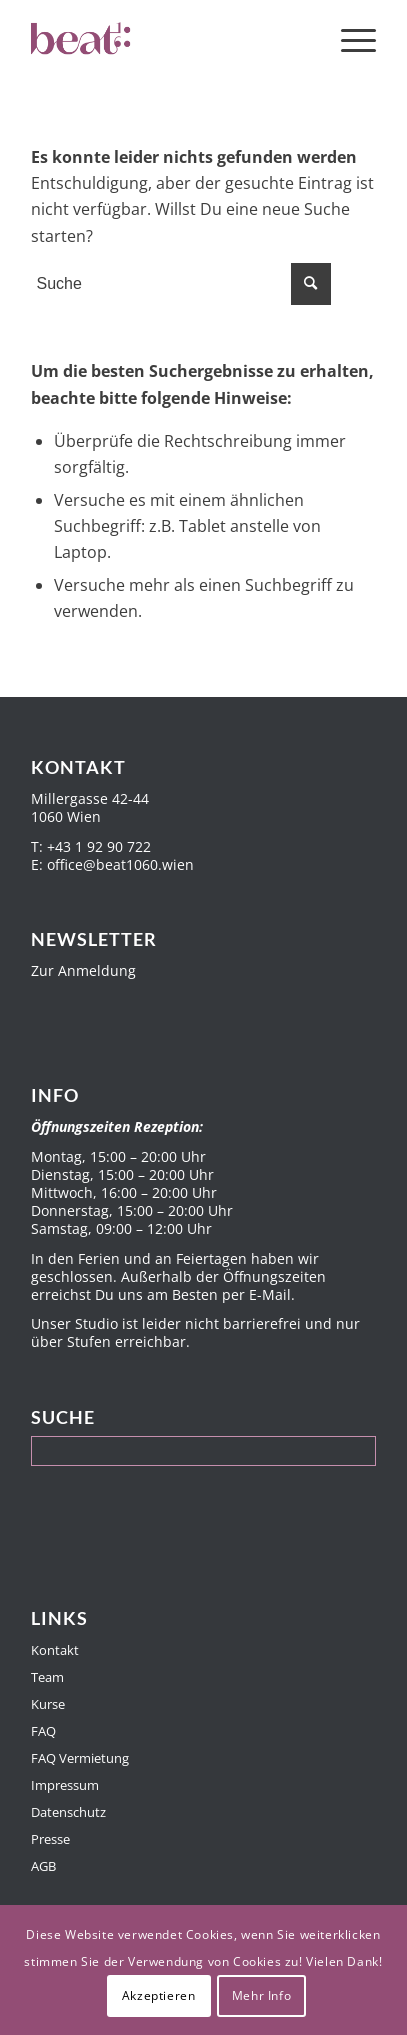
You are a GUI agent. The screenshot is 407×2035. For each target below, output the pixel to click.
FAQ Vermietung (80, 1758)
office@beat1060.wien (120, 864)
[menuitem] (348, 40)
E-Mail (270, 1294)
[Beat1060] (169, 40)
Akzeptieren (159, 1995)
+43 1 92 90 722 (99, 846)
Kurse (48, 1704)
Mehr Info (261, 1995)
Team (47, 1677)
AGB (43, 1866)
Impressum (65, 1785)
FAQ (43, 1731)
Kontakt (55, 1650)
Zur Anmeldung (83, 970)
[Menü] (348, 40)
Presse (50, 1839)
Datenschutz (68, 1812)
